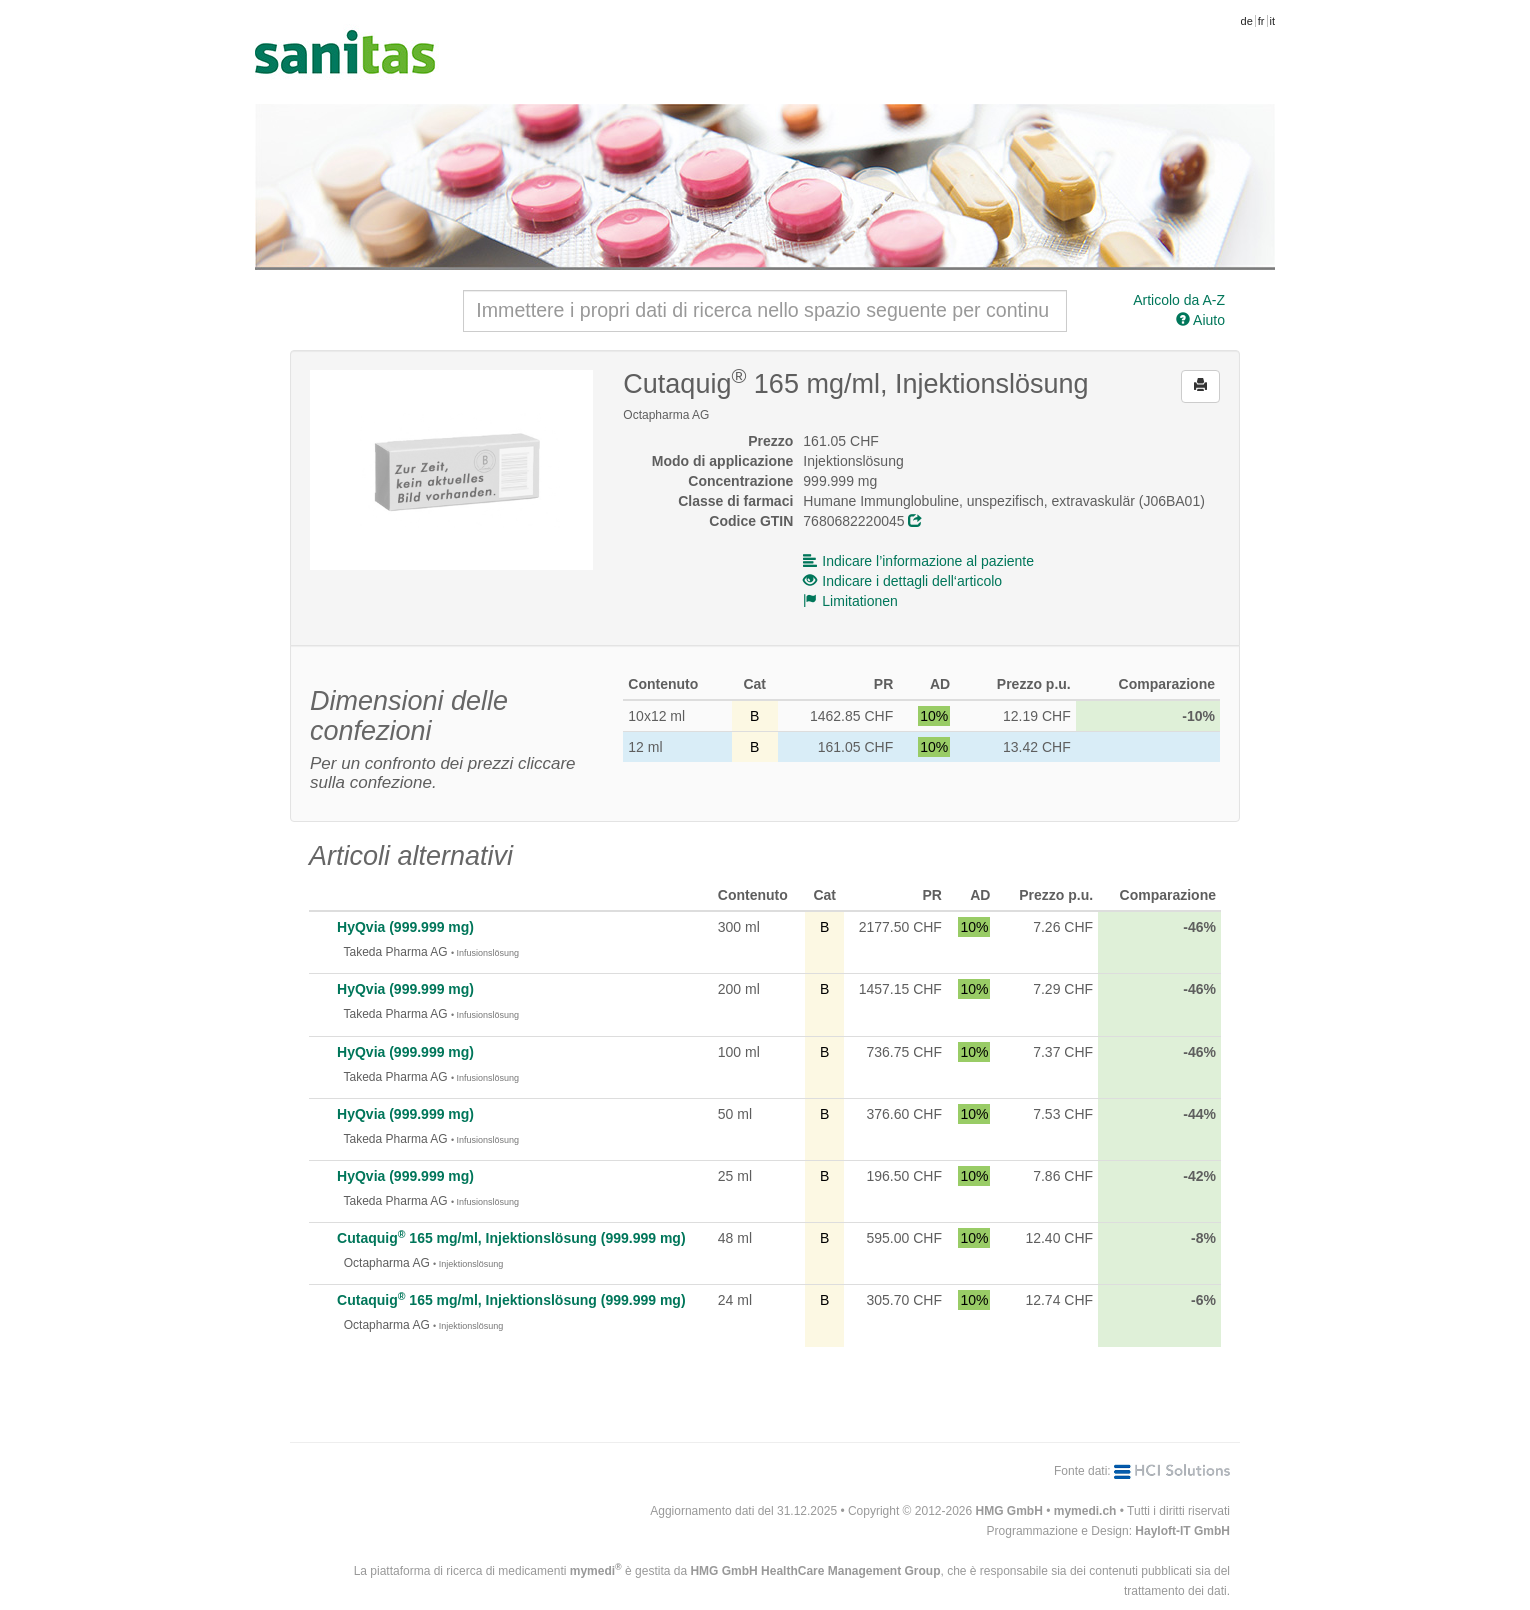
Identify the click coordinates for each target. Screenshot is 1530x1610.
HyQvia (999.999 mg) (405, 927)
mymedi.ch (1085, 1511)
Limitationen (850, 601)
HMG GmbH (1009, 1511)
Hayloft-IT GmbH (1182, 1531)
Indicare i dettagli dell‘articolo (902, 581)
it (1273, 21)
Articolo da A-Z (1179, 300)
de (1247, 21)
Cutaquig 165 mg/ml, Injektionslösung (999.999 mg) (511, 1238)
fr (1261, 21)
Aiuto (1200, 320)
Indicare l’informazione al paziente (918, 561)
